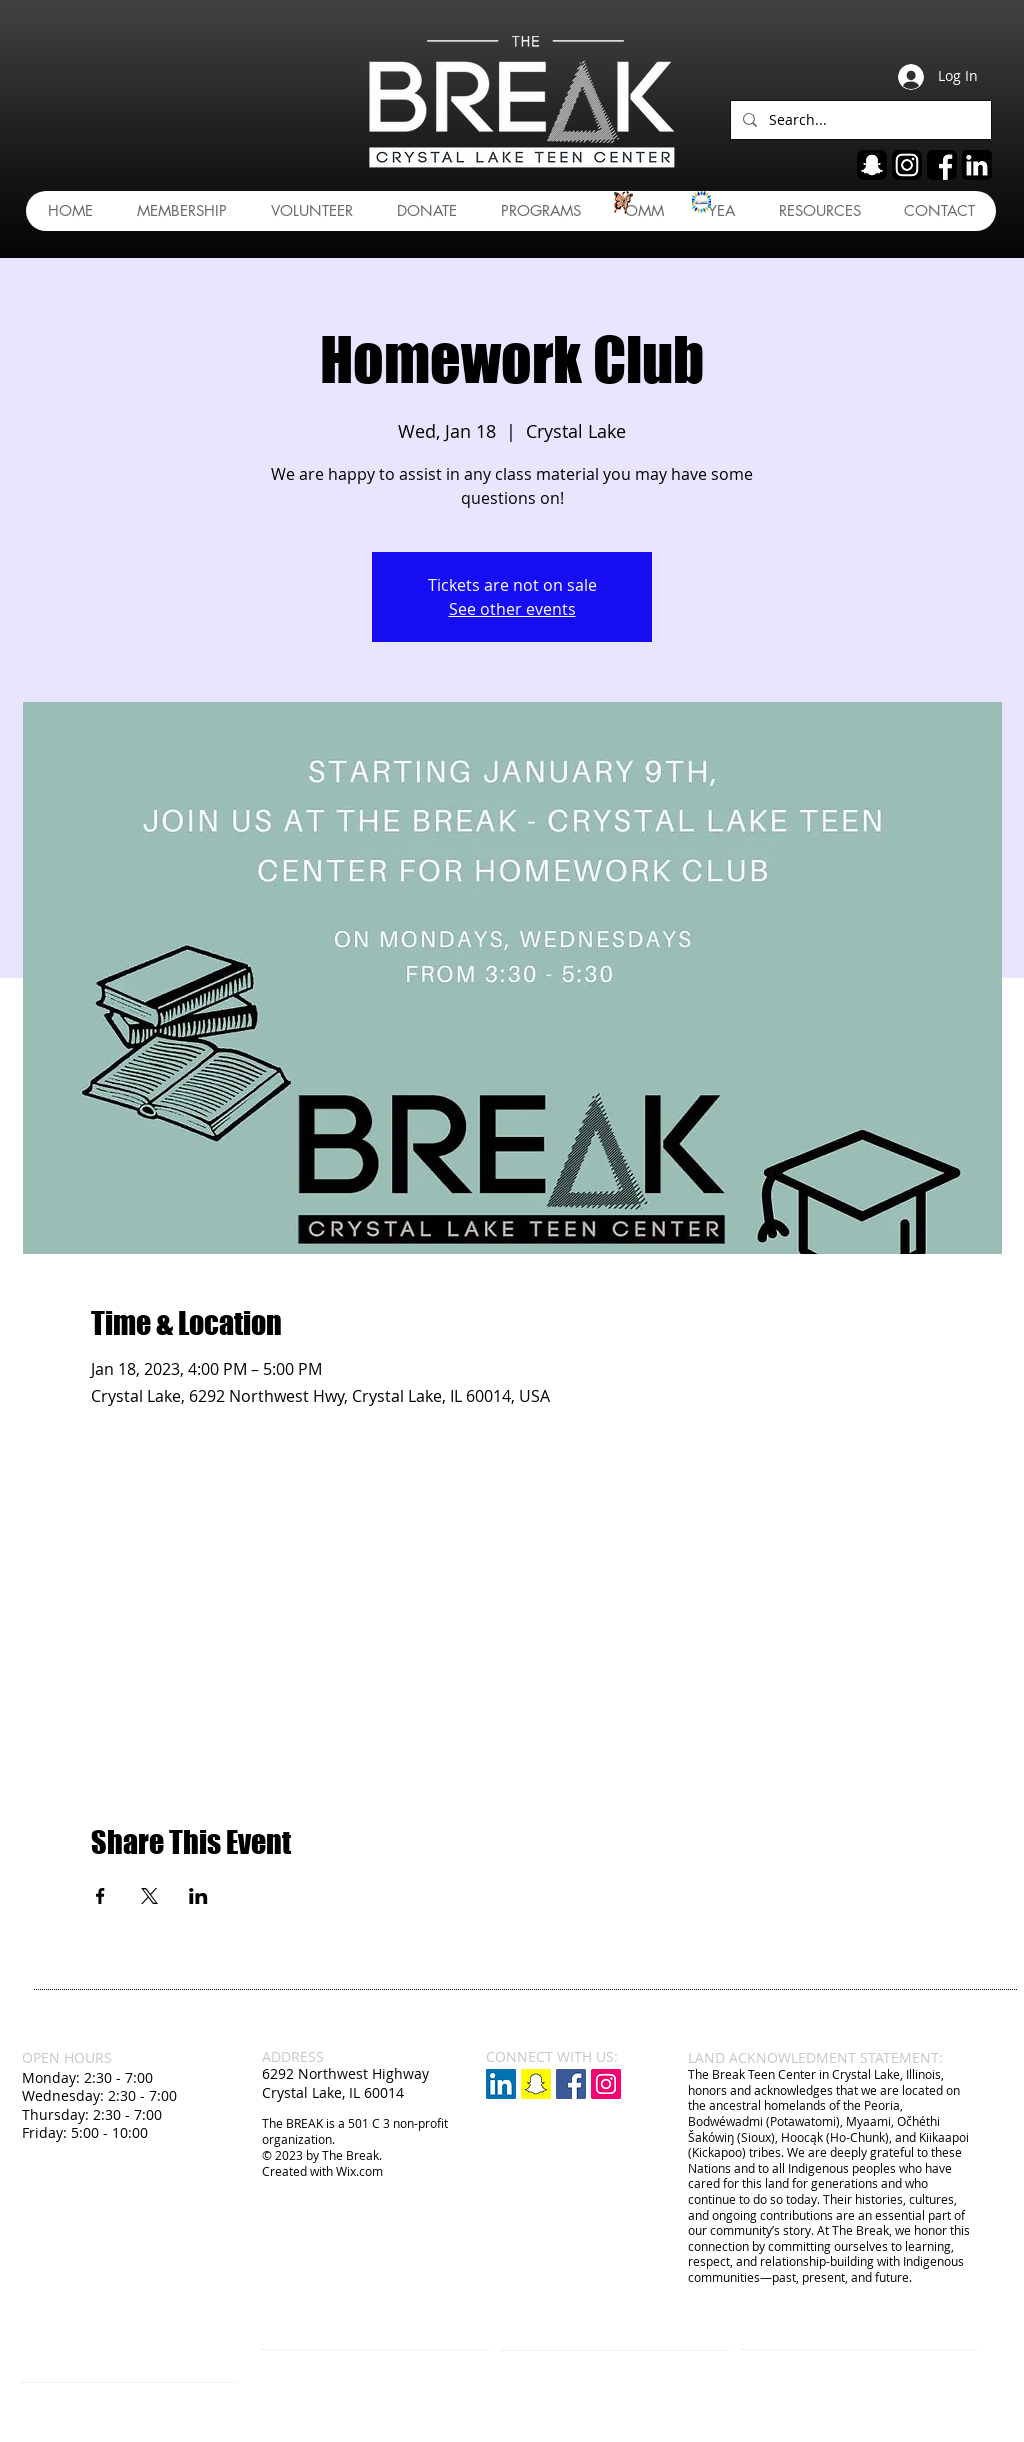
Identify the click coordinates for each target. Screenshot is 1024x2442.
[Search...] (859, 120)
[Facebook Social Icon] (571, 2084)
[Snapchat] (536, 2084)
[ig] (907, 165)
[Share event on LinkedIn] (198, 1896)
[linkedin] (977, 165)
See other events (512, 609)
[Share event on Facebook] (100, 1896)
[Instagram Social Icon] (606, 2084)
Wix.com (359, 2171)
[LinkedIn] (501, 2084)
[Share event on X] (149, 1896)
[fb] (942, 165)
